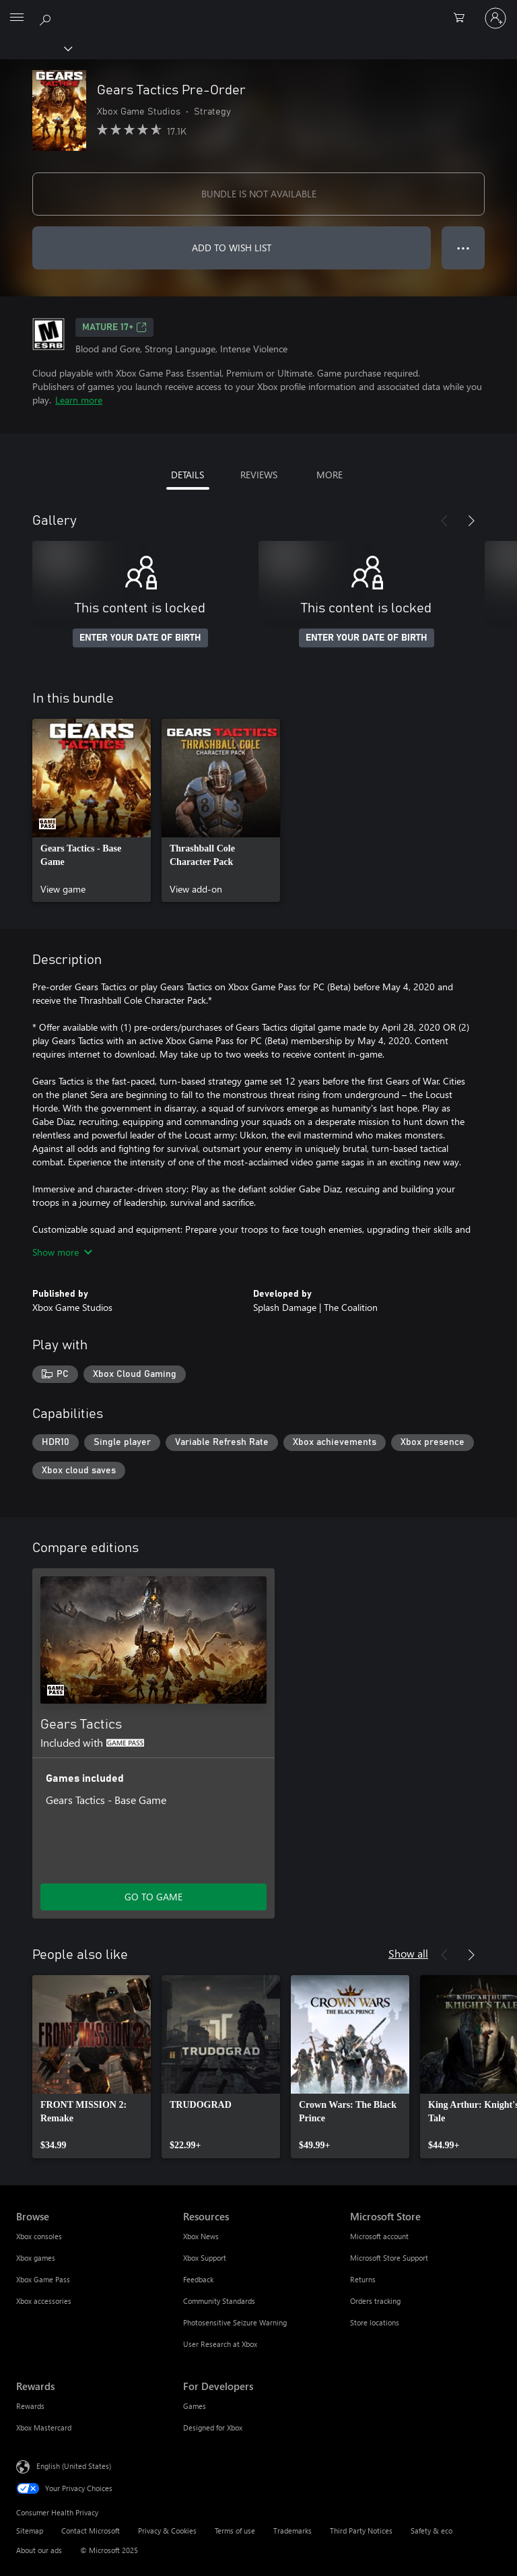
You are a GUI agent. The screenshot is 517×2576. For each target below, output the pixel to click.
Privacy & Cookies (167, 2530)
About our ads (39, 2550)
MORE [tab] (329, 474)
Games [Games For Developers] (194, 2406)
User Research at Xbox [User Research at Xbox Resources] (220, 2344)
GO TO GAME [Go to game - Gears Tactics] (153, 1896)
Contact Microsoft (90, 2530)
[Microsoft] (258, 10)
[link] (91, 810)
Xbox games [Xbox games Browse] (35, 2257)
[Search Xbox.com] (47, 17)
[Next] (471, 520)
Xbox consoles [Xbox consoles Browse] (39, 2236)
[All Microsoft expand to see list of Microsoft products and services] (17, 18)
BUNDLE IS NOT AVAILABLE (258, 193)
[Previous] (444, 520)
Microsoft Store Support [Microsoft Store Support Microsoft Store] (389, 2257)
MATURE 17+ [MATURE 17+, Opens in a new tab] (114, 327)
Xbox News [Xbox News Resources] (201, 2236)
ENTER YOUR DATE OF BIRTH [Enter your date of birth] (140, 638)
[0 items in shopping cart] (463, 18)
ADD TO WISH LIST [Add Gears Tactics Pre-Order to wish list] (231, 247)
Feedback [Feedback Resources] (198, 2279)
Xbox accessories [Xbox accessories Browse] (43, 2300)
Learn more (78, 399)
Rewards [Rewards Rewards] (30, 2406)
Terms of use (235, 2530)
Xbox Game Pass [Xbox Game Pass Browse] (43, 2279)
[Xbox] (35, 47)
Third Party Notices (361, 2530)
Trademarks (292, 2530)
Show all (408, 1953)
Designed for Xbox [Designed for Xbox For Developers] (212, 2427)
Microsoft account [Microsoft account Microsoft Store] (379, 2236)
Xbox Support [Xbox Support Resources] (204, 2257)
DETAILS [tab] (187, 474)
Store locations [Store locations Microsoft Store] (374, 2322)
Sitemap (29, 2530)
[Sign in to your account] (495, 18)
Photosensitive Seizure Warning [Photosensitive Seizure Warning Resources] (235, 2322)
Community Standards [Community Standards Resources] (219, 2300)
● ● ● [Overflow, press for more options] (463, 247)
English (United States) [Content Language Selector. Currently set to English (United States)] (73, 2465)
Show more (62, 1252)
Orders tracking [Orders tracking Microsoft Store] (375, 2300)
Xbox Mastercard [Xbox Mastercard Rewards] (43, 2427)
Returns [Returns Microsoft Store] (363, 2279)
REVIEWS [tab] (258, 474)
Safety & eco (431, 2530)
